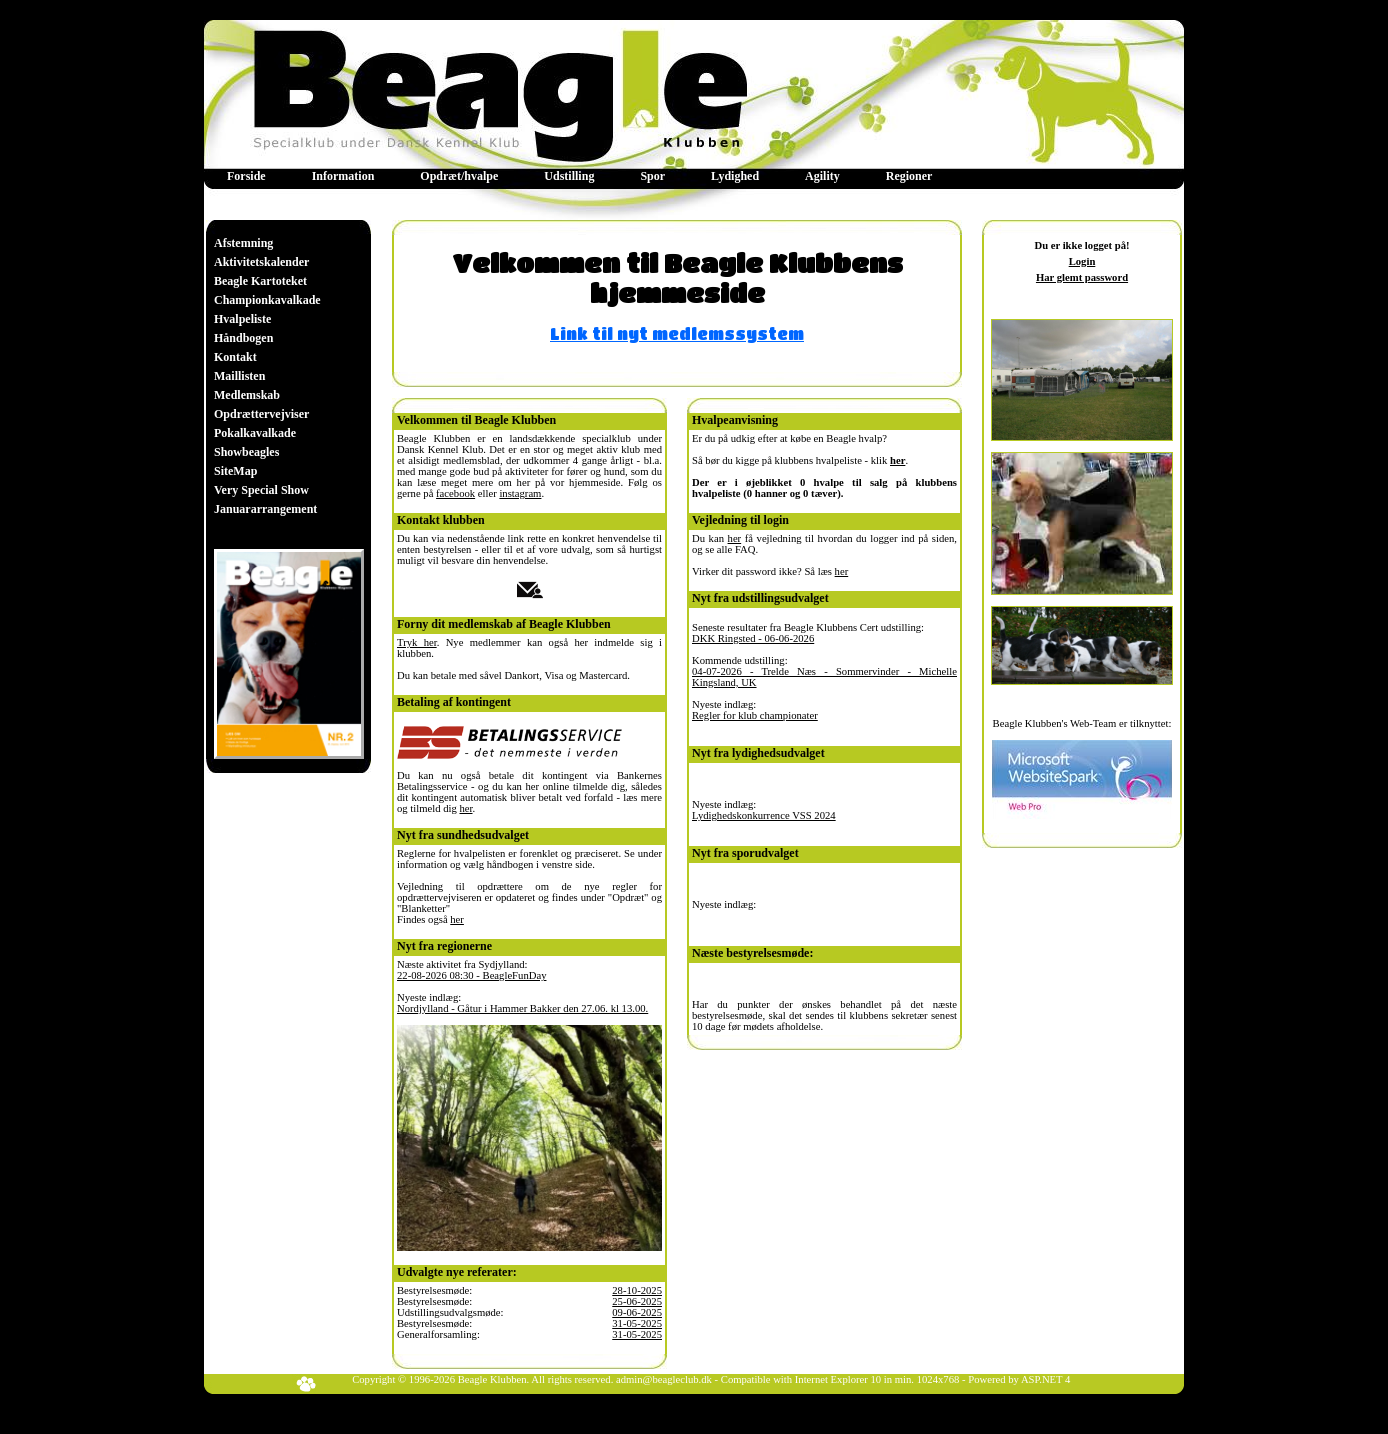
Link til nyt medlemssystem (677, 333)
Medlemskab (247, 395)
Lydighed (735, 176)
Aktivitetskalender (261, 262)
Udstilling (569, 176)
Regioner (909, 176)
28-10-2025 (637, 1290)
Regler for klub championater (755, 715)
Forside (246, 176)
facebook (455, 493)
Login (1082, 261)
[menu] (267, 376)
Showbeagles (246, 452)
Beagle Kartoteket (260, 281)
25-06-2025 (637, 1301)
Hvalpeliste (242, 319)
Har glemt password (1082, 277)
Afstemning (243, 243)
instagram (520, 493)
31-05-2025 (637, 1323)
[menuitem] (246, 176)
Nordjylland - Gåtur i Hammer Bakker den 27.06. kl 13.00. (522, 1008)
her (465, 808)
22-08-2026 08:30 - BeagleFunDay (471, 975)
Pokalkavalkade (255, 433)
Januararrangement (265, 509)
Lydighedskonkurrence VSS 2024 (764, 815)
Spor (652, 176)
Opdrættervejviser (261, 414)
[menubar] (579, 176)
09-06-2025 (637, 1312)
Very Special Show (261, 490)
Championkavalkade (267, 300)
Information (343, 176)
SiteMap (235, 471)
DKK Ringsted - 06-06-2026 (753, 638)
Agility (822, 176)
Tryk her (417, 642)
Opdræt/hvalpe (459, 176)
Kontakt (235, 357)
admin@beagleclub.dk (664, 1379)
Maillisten (239, 376)
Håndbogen (243, 338)
